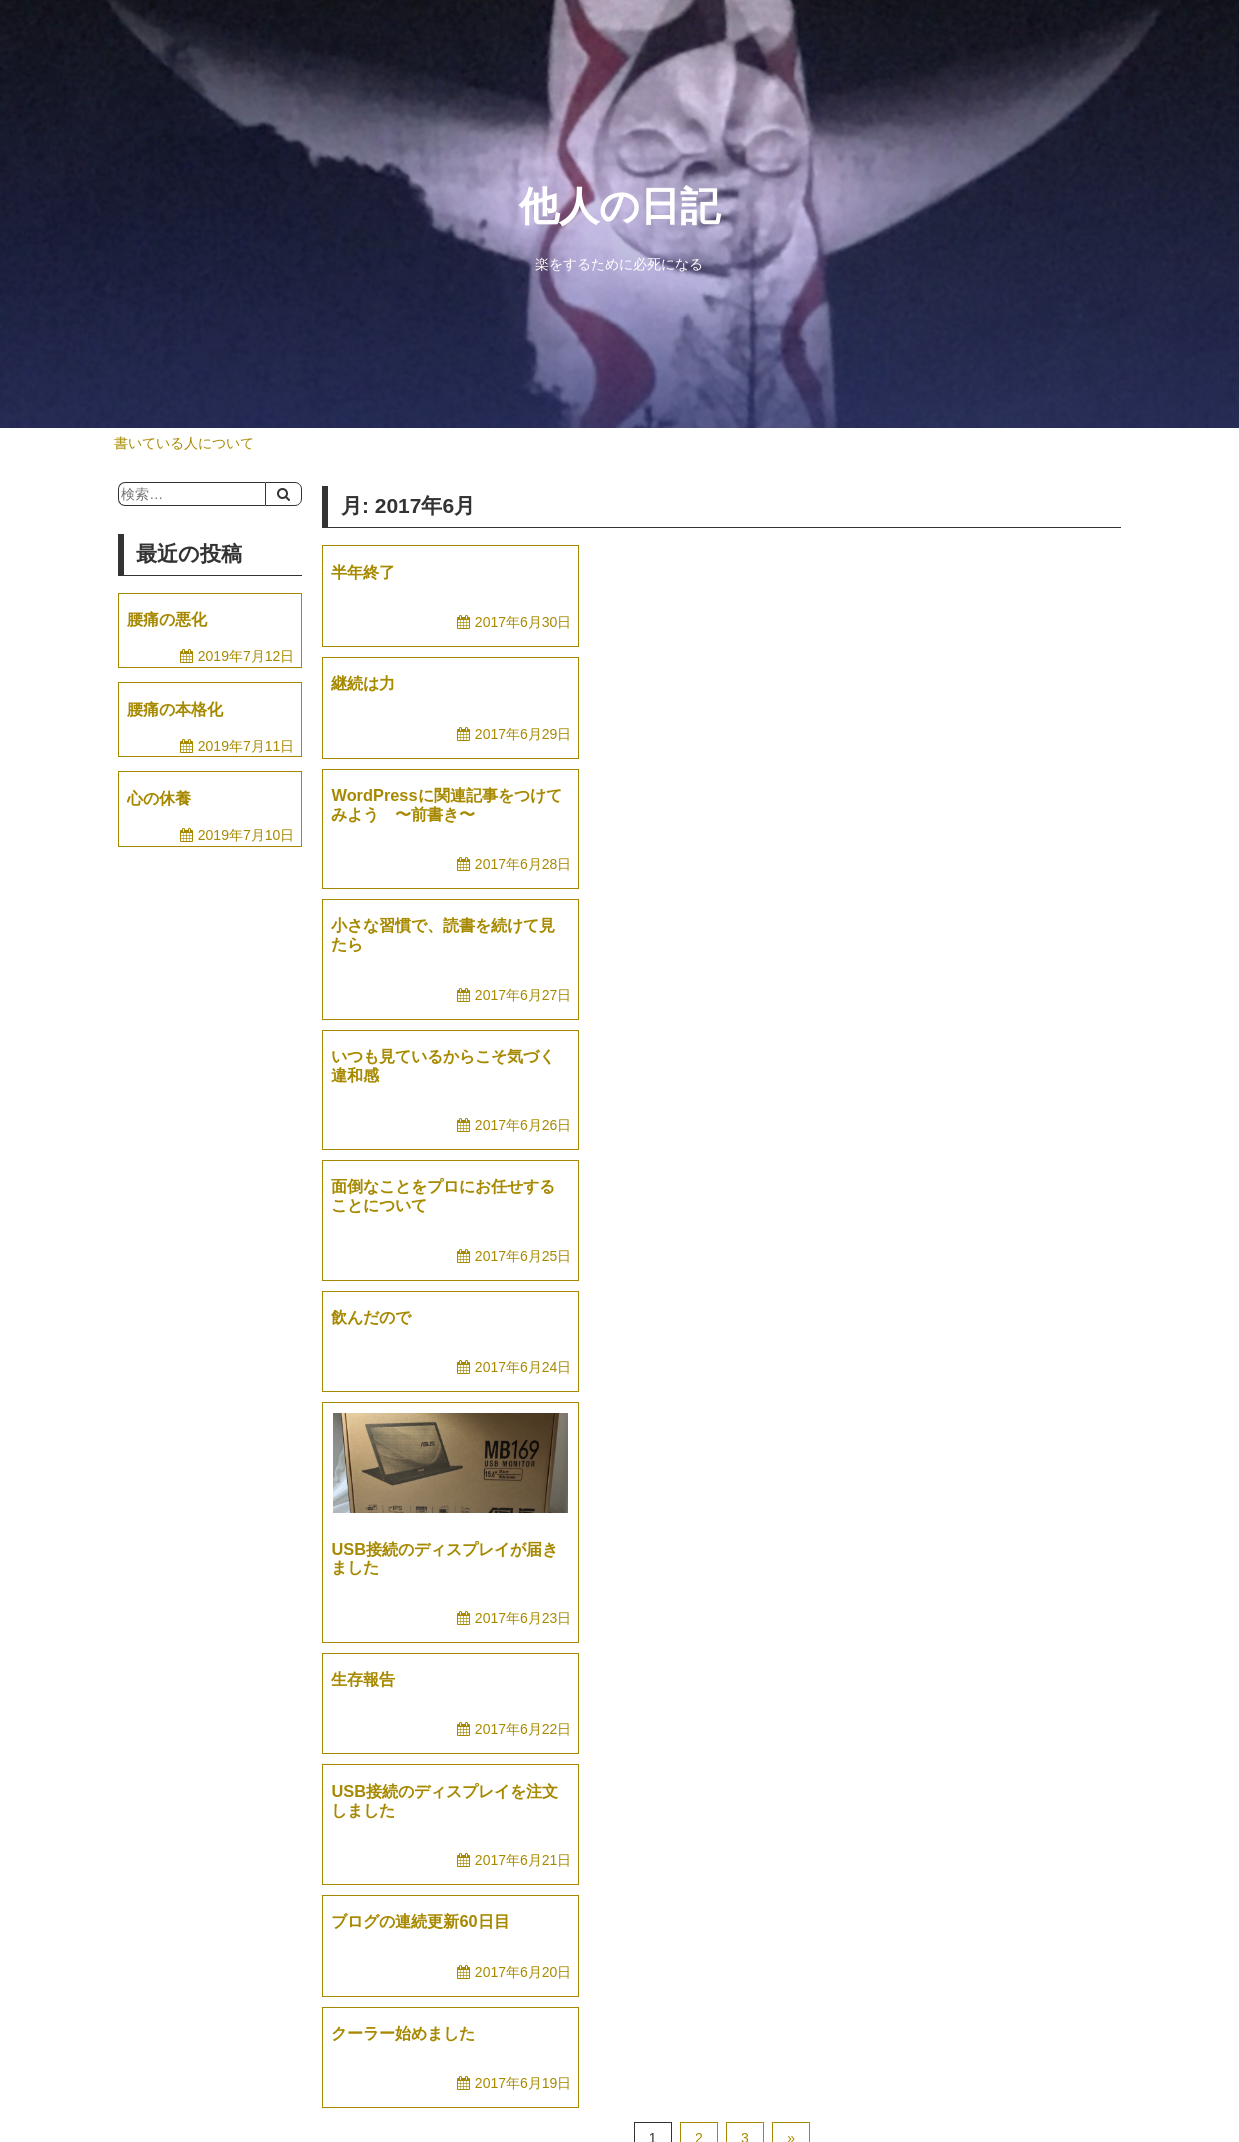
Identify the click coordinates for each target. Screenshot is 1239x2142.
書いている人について (184, 443)
